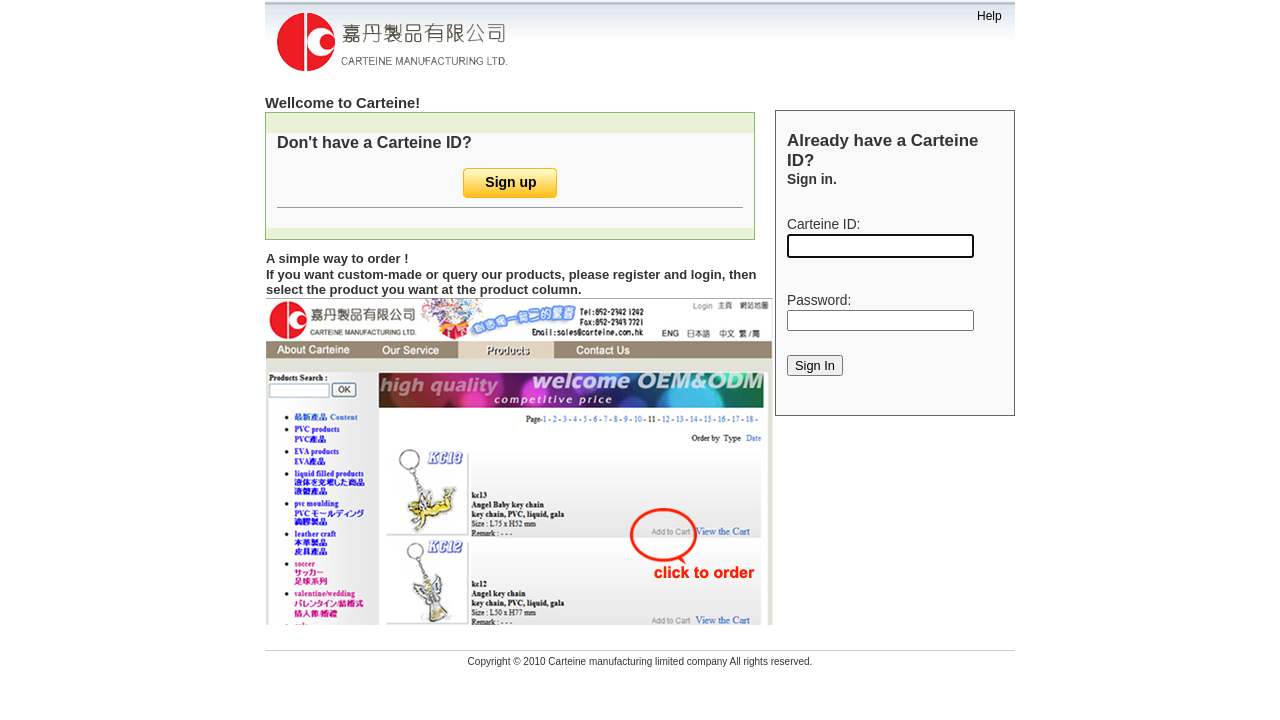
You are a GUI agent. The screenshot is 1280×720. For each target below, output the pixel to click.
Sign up (510, 182)
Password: (819, 300)
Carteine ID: (823, 224)
